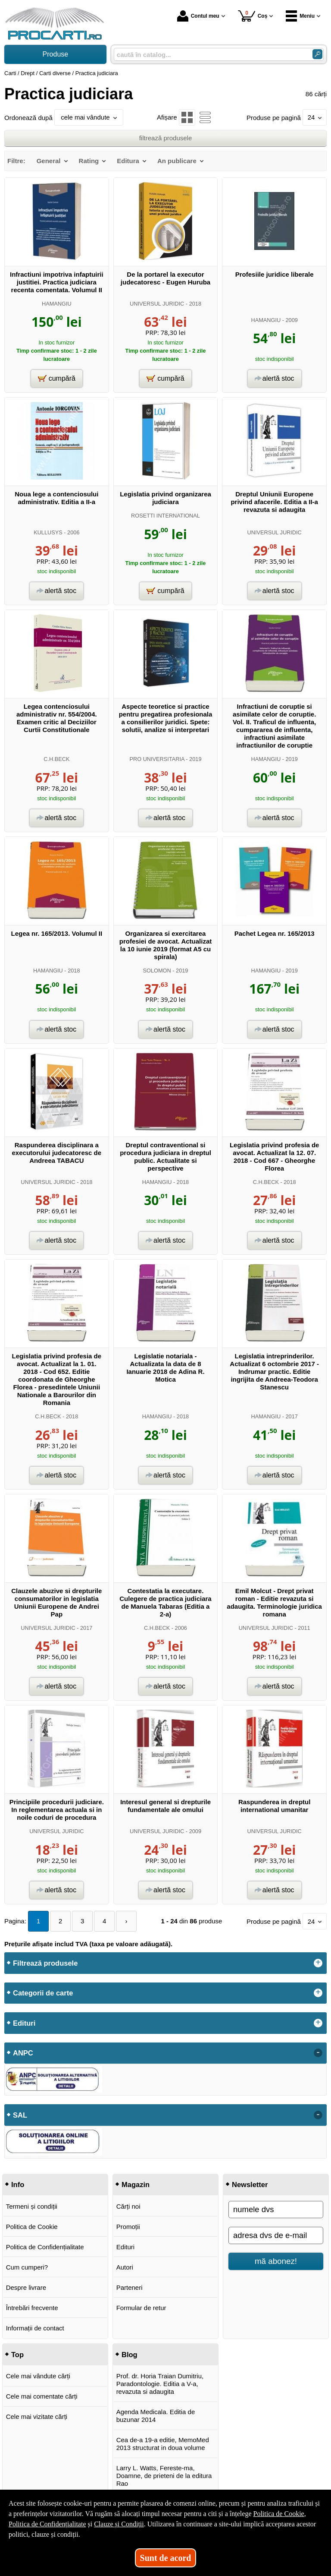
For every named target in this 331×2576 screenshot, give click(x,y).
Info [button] (17, 2184)
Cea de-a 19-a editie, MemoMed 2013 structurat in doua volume (162, 2443)
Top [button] (17, 2354)
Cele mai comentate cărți (42, 2396)
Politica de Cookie (32, 2226)
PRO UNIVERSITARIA (156, 759)
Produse (56, 54)
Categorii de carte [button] (43, 1993)
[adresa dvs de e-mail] (275, 2235)
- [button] (318, 2053)
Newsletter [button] (250, 2184)
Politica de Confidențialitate (45, 2247)
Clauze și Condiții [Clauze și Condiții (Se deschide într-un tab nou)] (119, 2524)
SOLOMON (157, 970)
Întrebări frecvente (32, 2307)
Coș (253, 16)
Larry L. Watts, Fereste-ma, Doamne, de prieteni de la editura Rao (164, 2475)
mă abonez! (276, 2261)
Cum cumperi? (27, 2267)
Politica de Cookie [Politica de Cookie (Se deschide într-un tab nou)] (278, 2513)
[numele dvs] (275, 2209)
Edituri (125, 2247)
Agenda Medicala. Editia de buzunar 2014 (155, 2415)
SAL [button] (20, 2115)
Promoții (128, 2226)
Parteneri (129, 2287)
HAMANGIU (57, 303)
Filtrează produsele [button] (45, 1963)
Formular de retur (141, 2307)
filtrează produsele (165, 138)
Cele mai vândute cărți (38, 2376)
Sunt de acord (165, 2558)
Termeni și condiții (31, 2206)
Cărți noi (128, 2206)
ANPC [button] (23, 2053)
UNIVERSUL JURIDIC (157, 303)
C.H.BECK (56, 759)
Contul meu (198, 16)
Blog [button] (129, 2354)
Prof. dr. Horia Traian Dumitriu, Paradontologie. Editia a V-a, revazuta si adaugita (160, 2383)
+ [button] (318, 1963)
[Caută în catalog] (317, 54)
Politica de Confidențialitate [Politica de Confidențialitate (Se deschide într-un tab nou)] (47, 2524)
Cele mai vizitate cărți (37, 2416)
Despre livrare (26, 2287)
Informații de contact (35, 2328)
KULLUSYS (48, 532)
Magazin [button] (136, 2184)
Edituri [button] (24, 2023)
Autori (124, 2267)
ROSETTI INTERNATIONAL (165, 515)
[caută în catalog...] (210, 54)
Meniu (300, 16)
